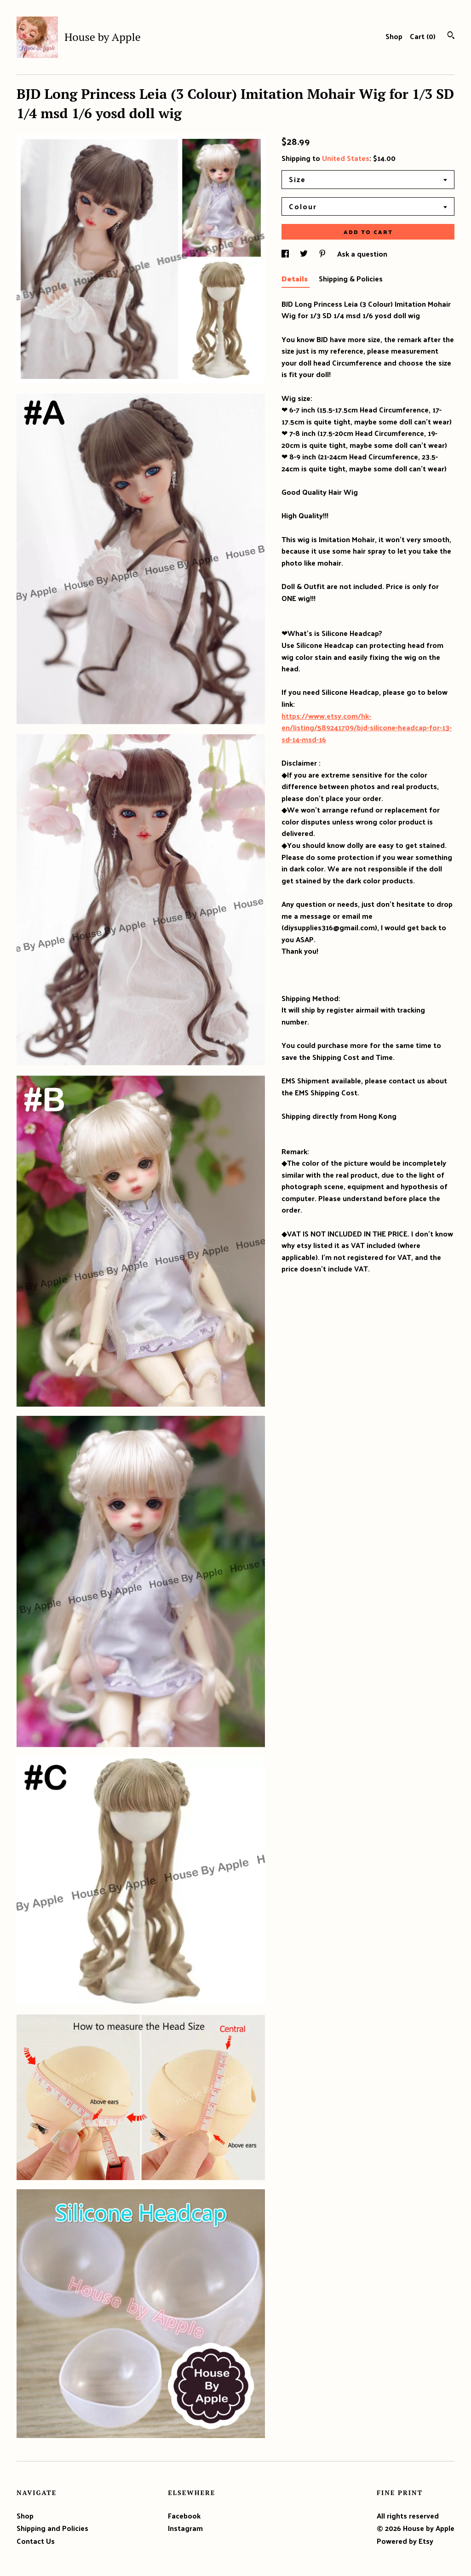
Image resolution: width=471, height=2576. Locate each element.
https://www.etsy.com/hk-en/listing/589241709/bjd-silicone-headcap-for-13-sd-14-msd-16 (366, 727)
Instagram (185, 2528)
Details (295, 278)
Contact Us (36, 2540)
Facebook (184, 2515)
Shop (393, 36)
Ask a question (362, 253)
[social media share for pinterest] (323, 253)
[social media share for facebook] (286, 253)
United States (345, 158)
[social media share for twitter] (305, 253)
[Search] (451, 36)
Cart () (423, 36)
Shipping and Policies (52, 2528)
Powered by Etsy (405, 2540)
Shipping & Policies (351, 278)
